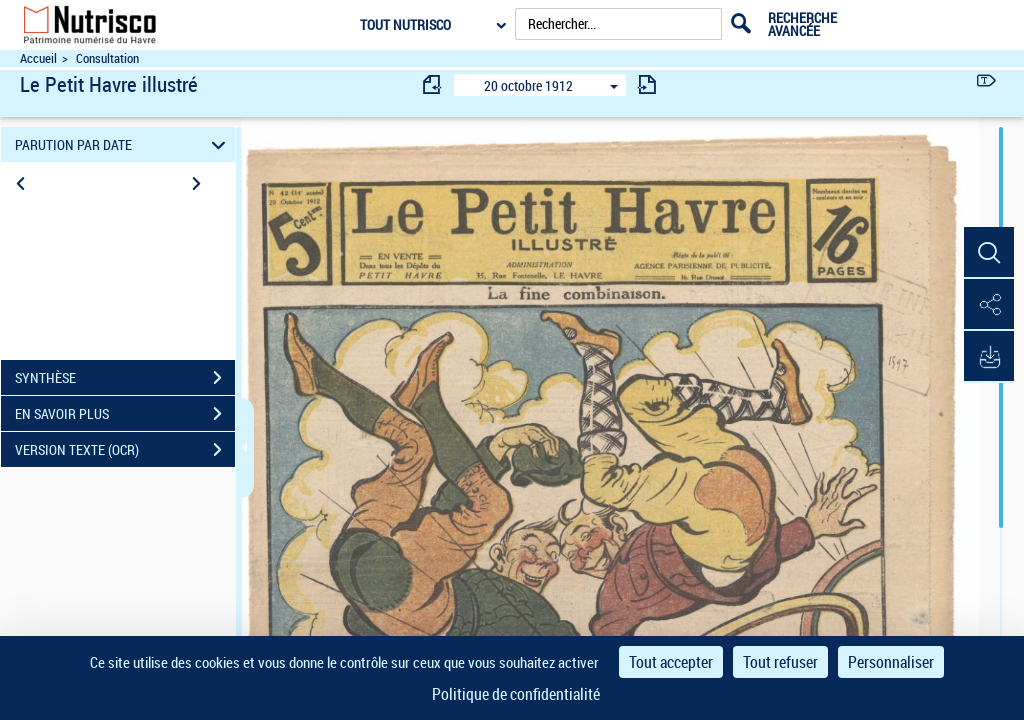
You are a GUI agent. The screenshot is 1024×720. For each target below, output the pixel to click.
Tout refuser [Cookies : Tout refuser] (780, 662)
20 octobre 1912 (528, 85)
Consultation (107, 58)
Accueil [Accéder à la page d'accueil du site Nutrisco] (38, 58)
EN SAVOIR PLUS (125, 414)
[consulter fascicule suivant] (647, 84)
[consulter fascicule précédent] (433, 84)
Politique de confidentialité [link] (516, 694)
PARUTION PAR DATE (123, 144)
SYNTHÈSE (125, 378)
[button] (989, 253)
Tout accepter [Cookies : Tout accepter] (671, 662)
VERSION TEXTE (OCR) (125, 450)
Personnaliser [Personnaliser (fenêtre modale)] (891, 662)
